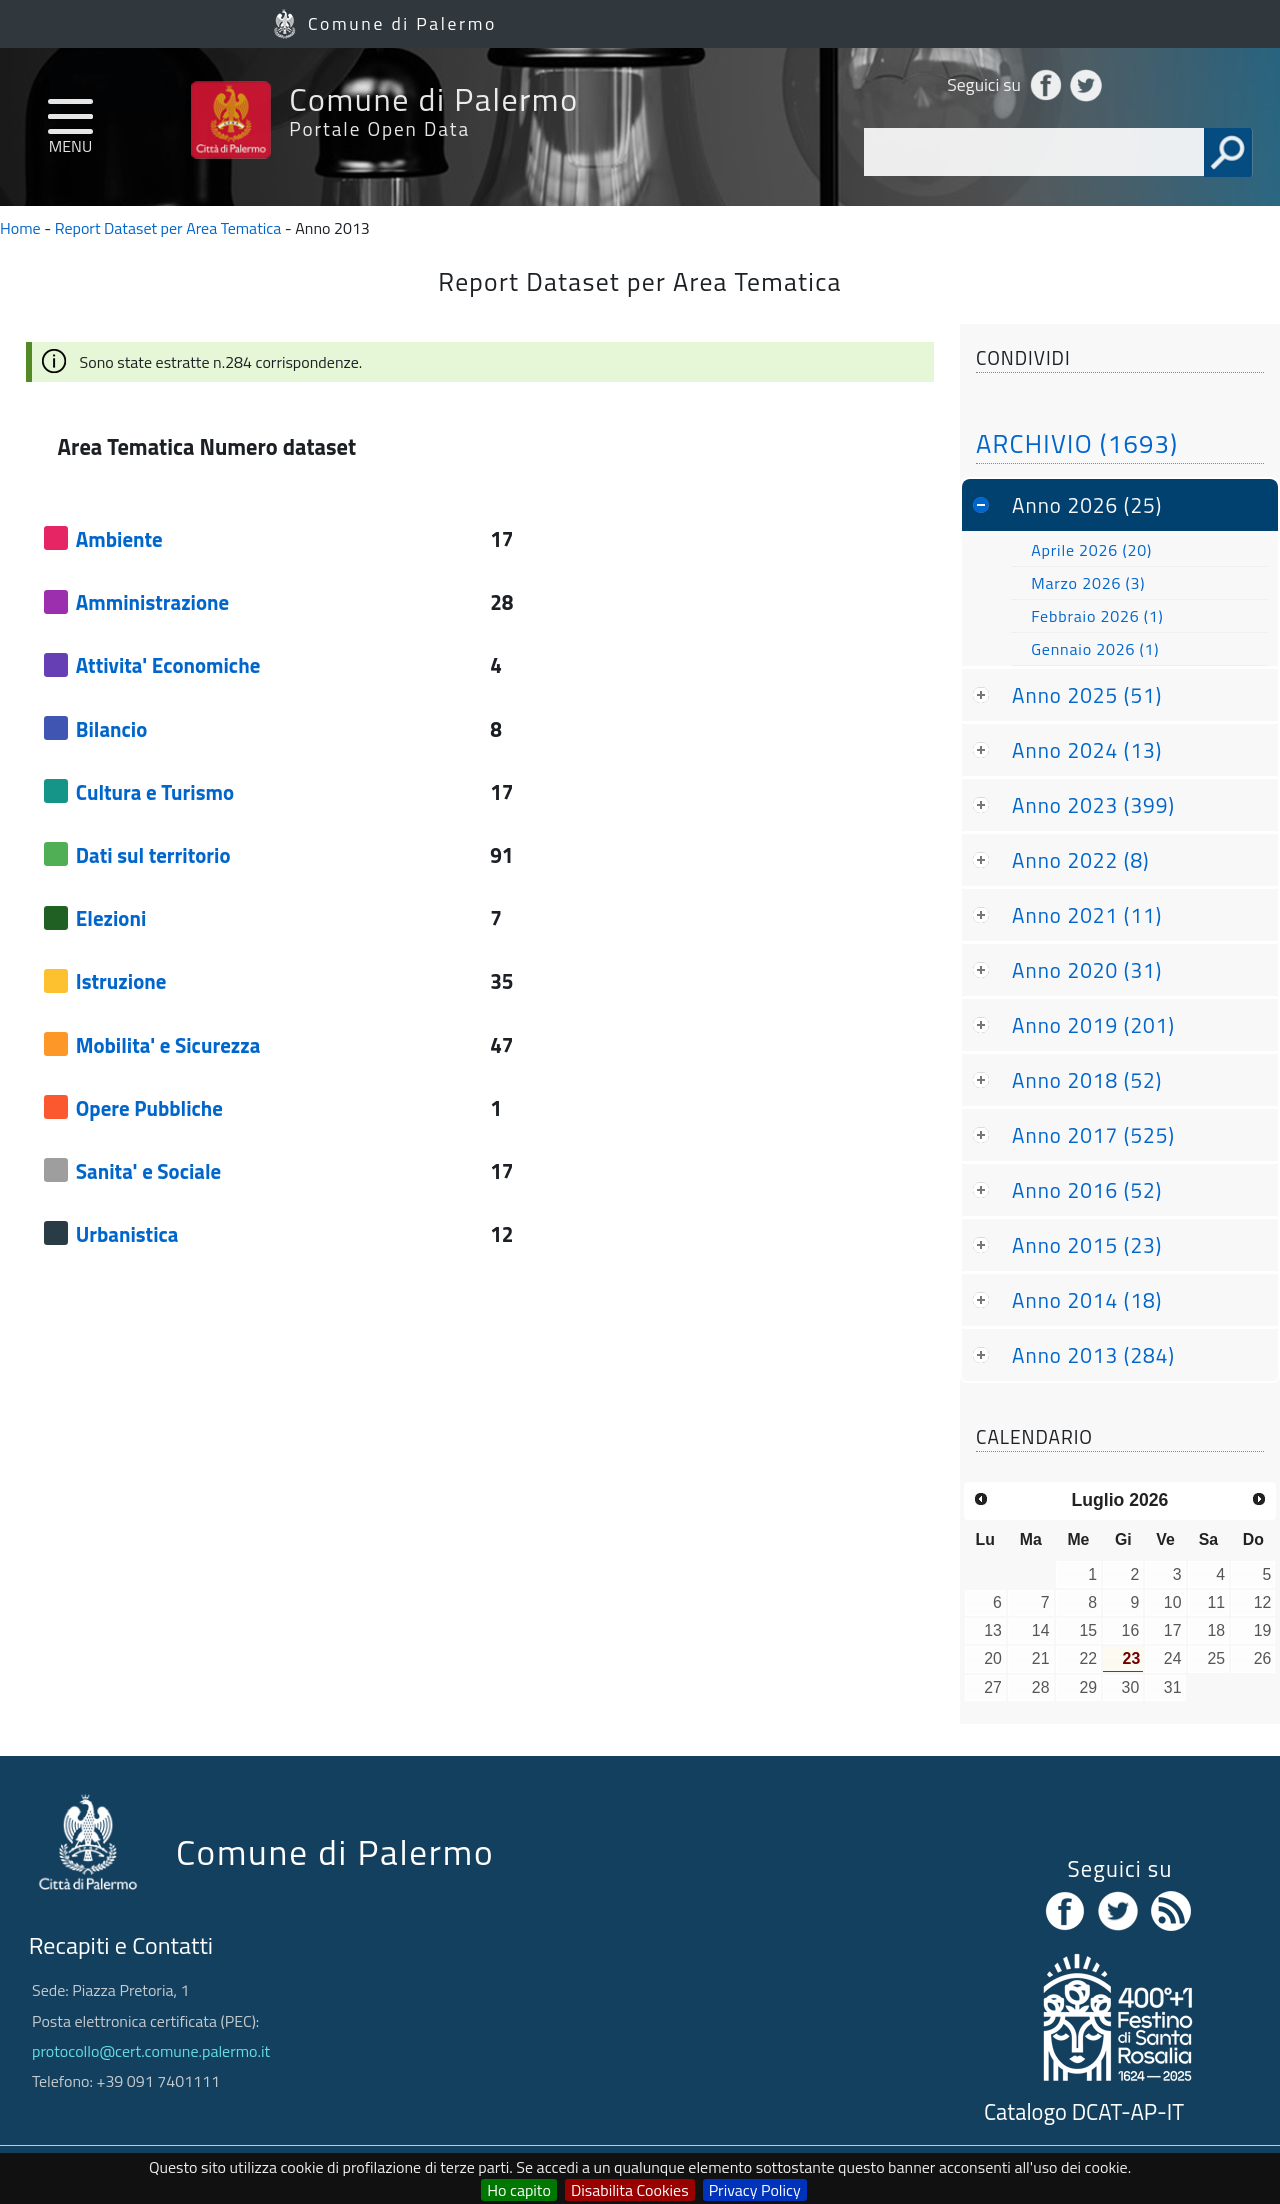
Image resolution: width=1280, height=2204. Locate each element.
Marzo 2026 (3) (1088, 583)
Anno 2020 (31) (1087, 970)
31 (1173, 1687)
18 (1216, 1630)
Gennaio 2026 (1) (1095, 649)
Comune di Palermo (402, 23)
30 (1131, 1687)
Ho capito (519, 2190)
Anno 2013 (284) (1093, 1355)
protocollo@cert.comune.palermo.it (151, 2051)
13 (993, 1630)
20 (993, 1658)
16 (1131, 1630)
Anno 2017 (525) (1093, 1135)
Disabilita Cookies (630, 2190)
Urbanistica (127, 1234)
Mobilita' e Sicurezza (168, 1045)
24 (1173, 1658)
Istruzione (121, 981)
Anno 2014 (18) (1087, 1300)
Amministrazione (152, 602)
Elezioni (111, 918)
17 (1173, 1630)
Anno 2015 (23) (1087, 1245)
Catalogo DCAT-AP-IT (1084, 2112)
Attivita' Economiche (168, 665)
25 (1216, 1658)
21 (1041, 1658)
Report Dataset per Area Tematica (168, 228)
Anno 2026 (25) (1087, 505)
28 (1041, 1687)
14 (1041, 1630)
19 (1263, 1630)
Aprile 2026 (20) (1091, 550)
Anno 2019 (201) (1093, 1025)
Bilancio (111, 729)
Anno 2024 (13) (1087, 750)
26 (1263, 1658)
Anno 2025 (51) (1087, 695)
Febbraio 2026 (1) (1097, 616)
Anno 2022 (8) (1081, 860)
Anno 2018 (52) (1087, 1080)
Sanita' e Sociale (148, 1171)
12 (1263, 1602)
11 (1216, 1602)
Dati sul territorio (153, 855)
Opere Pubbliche (149, 1108)
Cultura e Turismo (155, 792)
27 (993, 1687)
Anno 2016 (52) (1087, 1190)
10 (1173, 1602)
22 (1088, 1658)
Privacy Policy (755, 2190)
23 (1132, 1658)
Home (20, 228)
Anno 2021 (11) (1087, 915)
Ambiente (119, 539)
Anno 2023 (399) (1093, 805)
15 (1088, 1630)
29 (1088, 1687)
